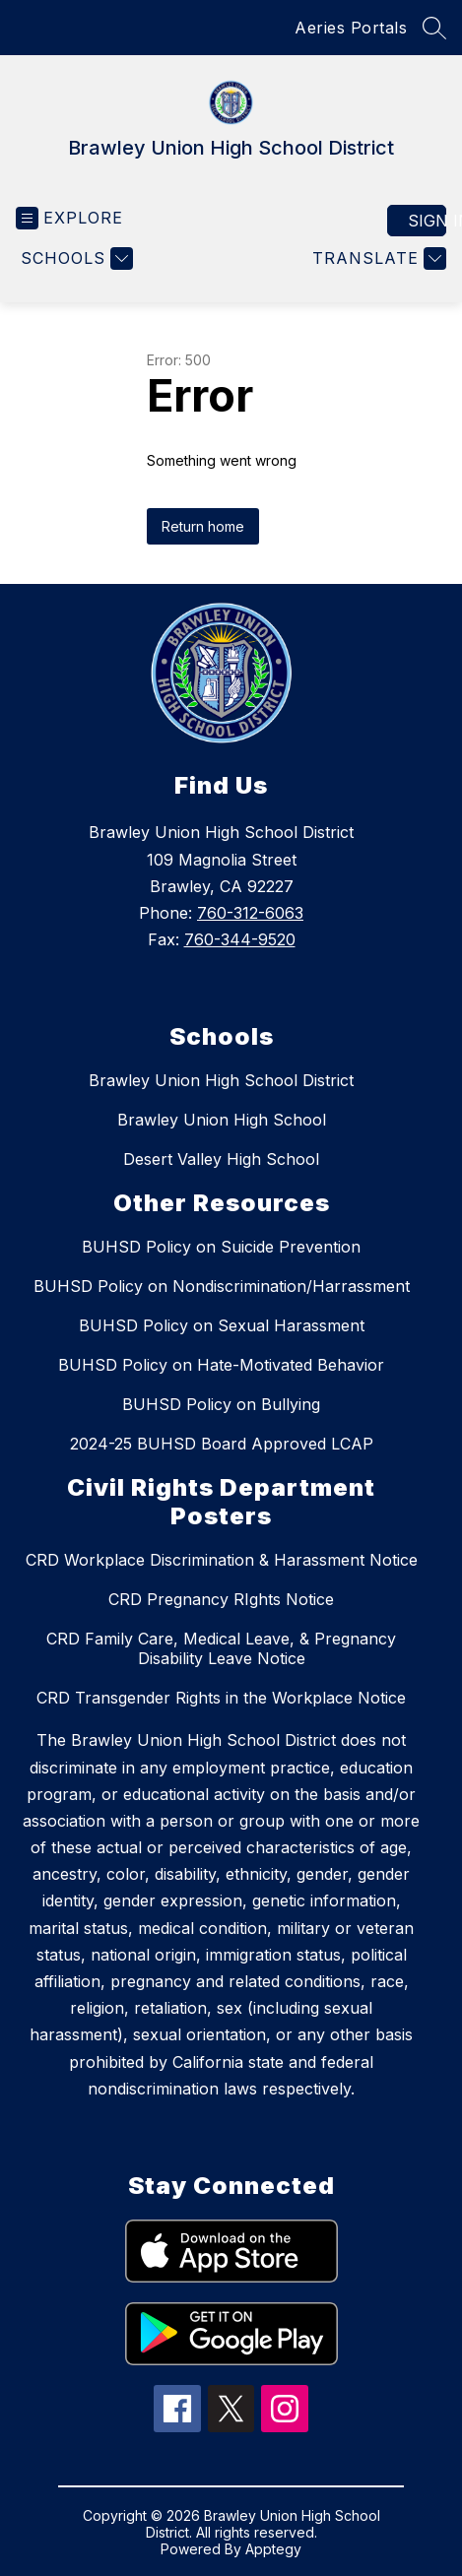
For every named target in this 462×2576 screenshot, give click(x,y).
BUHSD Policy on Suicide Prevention (221, 1246)
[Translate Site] (376, 258)
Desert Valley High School (221, 1159)
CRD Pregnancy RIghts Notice (221, 1599)
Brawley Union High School (221, 1119)
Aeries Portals (351, 27)
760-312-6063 (250, 913)
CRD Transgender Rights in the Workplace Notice (221, 1697)
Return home (203, 526)
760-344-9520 (240, 939)
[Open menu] (69, 218)
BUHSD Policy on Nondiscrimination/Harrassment (221, 1286)
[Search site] (434, 27)
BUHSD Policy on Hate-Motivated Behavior (221, 1365)
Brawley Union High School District (221, 1080)
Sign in (427, 220)
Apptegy (273, 2549)
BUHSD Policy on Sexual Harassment (221, 1325)
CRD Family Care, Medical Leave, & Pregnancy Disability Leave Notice (221, 1648)
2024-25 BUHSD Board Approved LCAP (221, 1443)
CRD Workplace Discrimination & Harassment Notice (222, 1560)
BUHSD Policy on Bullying (221, 1404)
